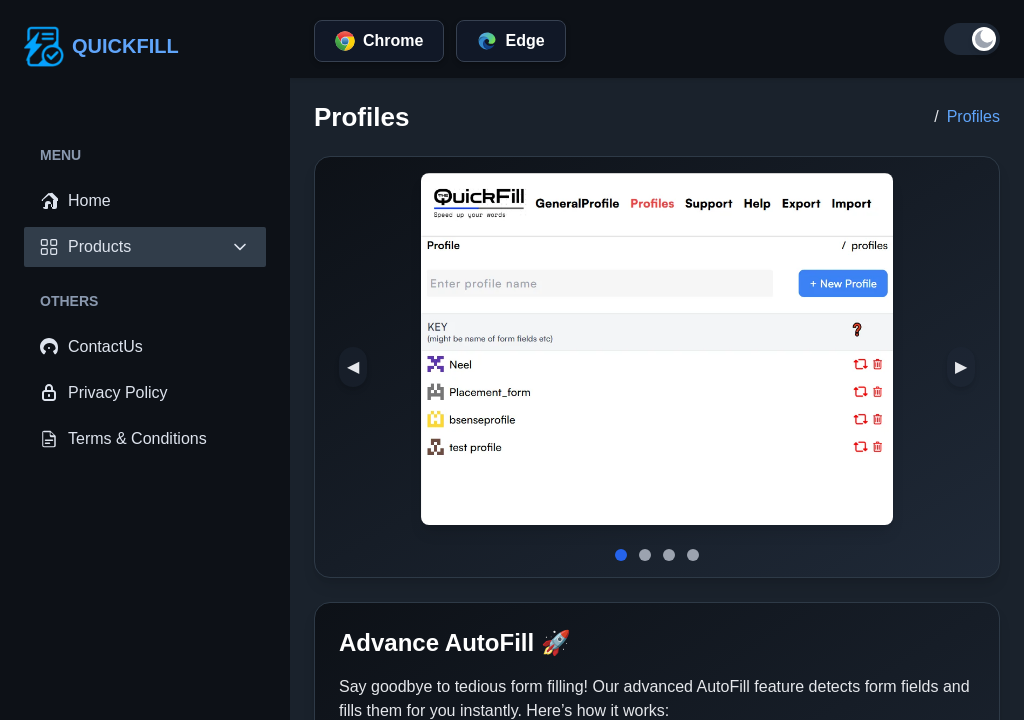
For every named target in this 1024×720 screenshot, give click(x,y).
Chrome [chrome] (379, 41)
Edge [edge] (510, 41)
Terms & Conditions (123, 439)
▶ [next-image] (961, 366)
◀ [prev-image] (353, 366)
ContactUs (91, 347)
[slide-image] (621, 555)
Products (145, 247)
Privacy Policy (104, 393)
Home (75, 201)
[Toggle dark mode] (972, 39)
